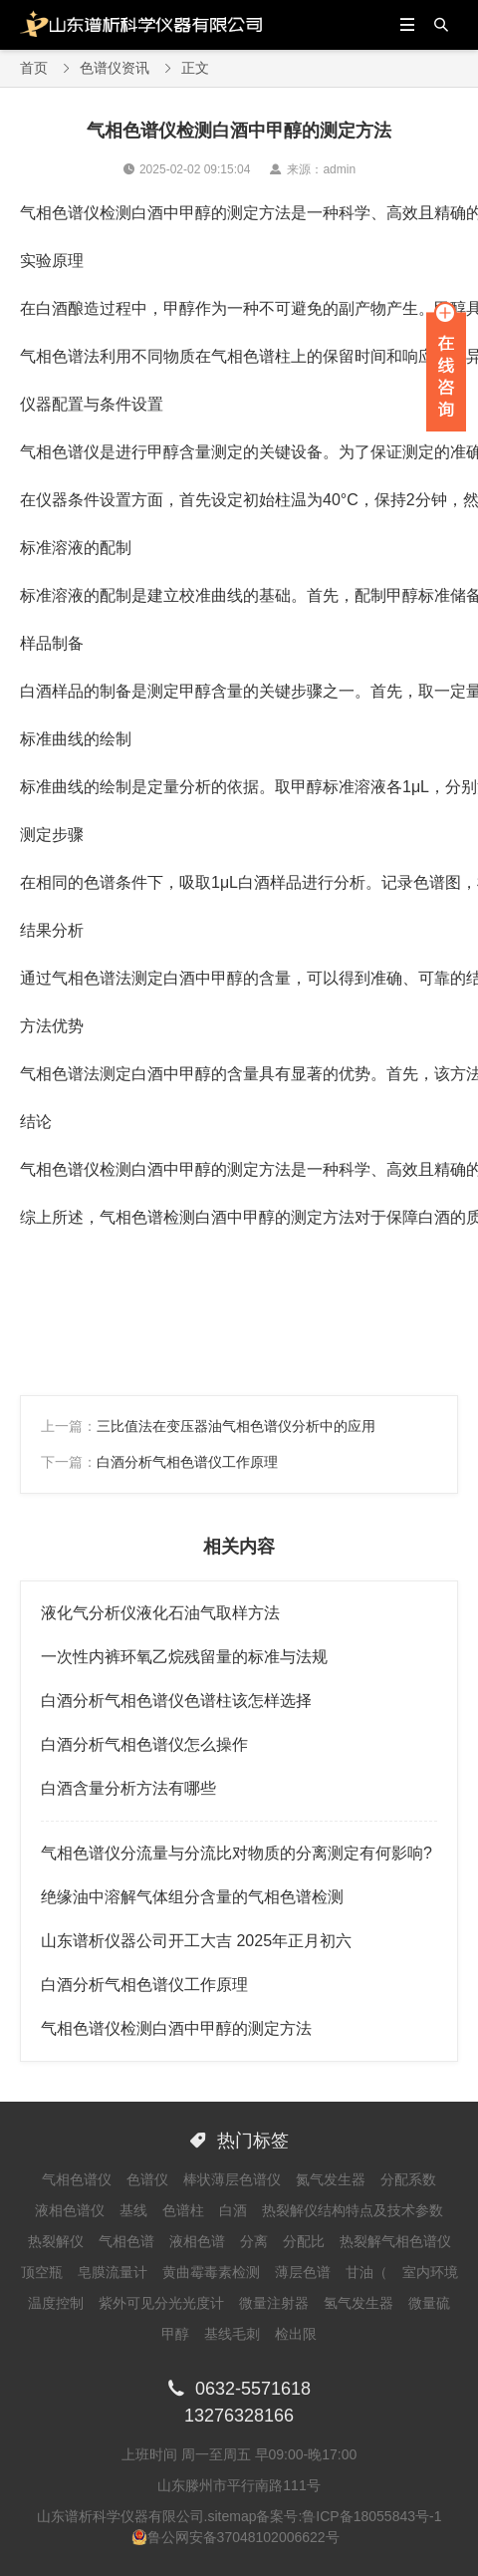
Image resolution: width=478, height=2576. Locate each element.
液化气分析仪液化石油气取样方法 (160, 1612)
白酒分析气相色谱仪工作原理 (187, 1462)
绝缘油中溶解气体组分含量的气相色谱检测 (192, 1896)
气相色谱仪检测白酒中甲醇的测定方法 (176, 2028)
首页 (34, 68)
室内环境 (430, 2272)
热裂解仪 (56, 2241)
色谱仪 (147, 2179)
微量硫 (429, 2303)
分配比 (304, 2241)
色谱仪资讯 (114, 68)
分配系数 (408, 2179)
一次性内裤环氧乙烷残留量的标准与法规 (184, 1656)
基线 (133, 2210)
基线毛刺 (232, 2334)
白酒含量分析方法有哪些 (128, 1788)
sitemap (231, 2516)
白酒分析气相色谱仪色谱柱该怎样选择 (176, 1700)
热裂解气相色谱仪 (395, 2241)
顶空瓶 (42, 2272)
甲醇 (175, 2334)
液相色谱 (197, 2241)
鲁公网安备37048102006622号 (243, 2537)
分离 (254, 2241)
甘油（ (366, 2272)
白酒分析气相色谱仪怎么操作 (144, 1744)
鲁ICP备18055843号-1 (371, 2516)
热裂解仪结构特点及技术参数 (352, 2210)
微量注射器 (274, 2303)
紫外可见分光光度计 (161, 2303)
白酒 (233, 2210)
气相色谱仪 (77, 2179)
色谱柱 (183, 2210)
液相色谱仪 (70, 2210)
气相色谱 (126, 2241)
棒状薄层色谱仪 (232, 2179)
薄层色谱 (303, 2272)
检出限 (296, 2334)
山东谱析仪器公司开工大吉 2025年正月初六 (196, 1940)
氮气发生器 (330, 2179)
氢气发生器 (358, 2303)
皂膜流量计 (112, 2272)
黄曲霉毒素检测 (211, 2272)
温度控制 (56, 2303)
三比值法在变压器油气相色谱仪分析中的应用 (236, 1426)
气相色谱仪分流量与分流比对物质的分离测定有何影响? (236, 1853)
